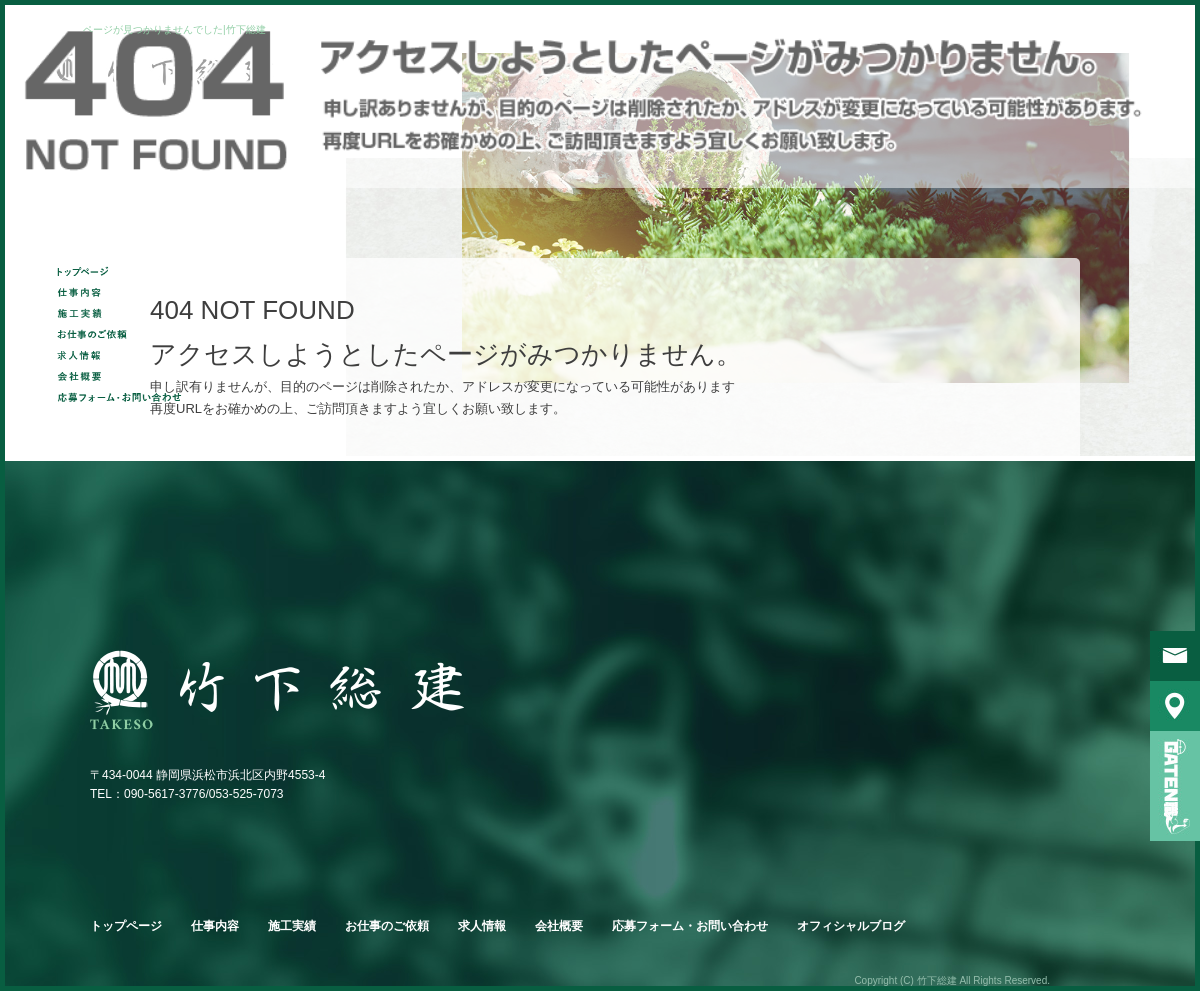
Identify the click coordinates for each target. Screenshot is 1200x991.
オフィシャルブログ (851, 926)
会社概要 (124, 375)
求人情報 (124, 354)
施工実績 (124, 312)
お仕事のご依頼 (124, 333)
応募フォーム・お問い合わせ (124, 396)
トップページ (124, 270)
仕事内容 (124, 291)
